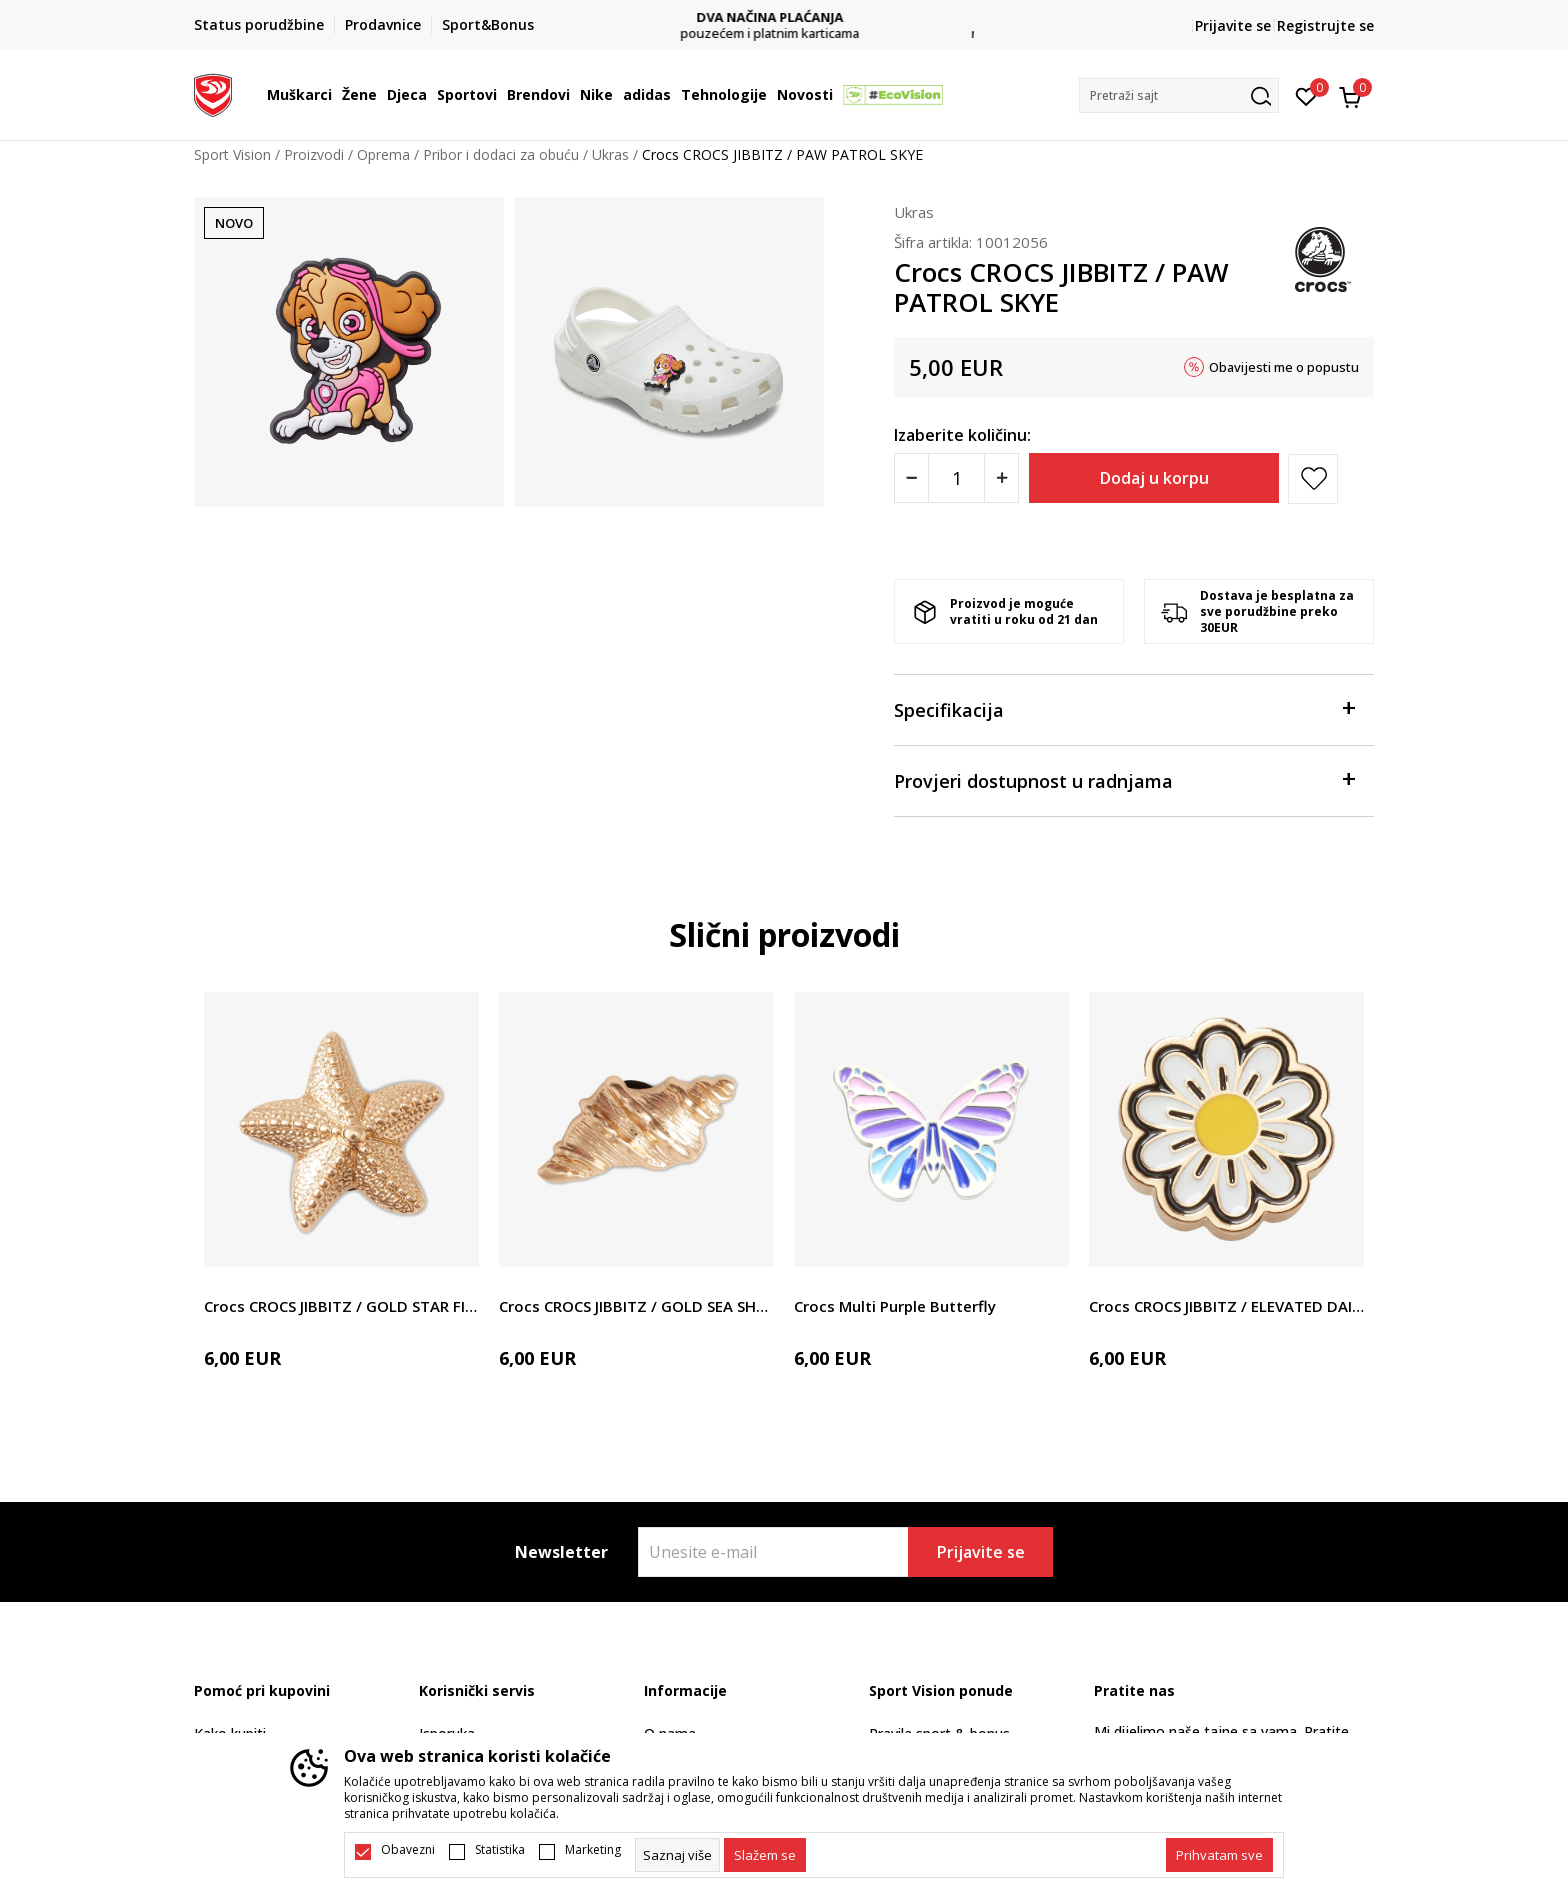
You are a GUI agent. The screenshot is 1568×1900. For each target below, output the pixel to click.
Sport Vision (232, 154)
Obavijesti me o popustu (1284, 367)
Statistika (500, 1850)
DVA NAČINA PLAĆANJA (784, 17)
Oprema (383, 154)
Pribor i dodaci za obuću (501, 154)
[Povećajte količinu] (1001, 478)
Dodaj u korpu (1154, 478)
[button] (1179, 95)
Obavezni (408, 1850)
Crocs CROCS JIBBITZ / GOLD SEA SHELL (636, 1306)
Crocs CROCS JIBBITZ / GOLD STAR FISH (341, 1306)
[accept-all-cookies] (1219, 1855)
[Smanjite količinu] (911, 478)
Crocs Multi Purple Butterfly (895, 1306)
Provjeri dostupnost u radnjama (1124, 779)
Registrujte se (1325, 25)
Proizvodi (314, 154)
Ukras (610, 154)
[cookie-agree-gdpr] (765, 1855)
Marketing (593, 1850)
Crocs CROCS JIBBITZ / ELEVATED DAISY (1226, 1306)
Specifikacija (1124, 708)
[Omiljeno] (1306, 95)
